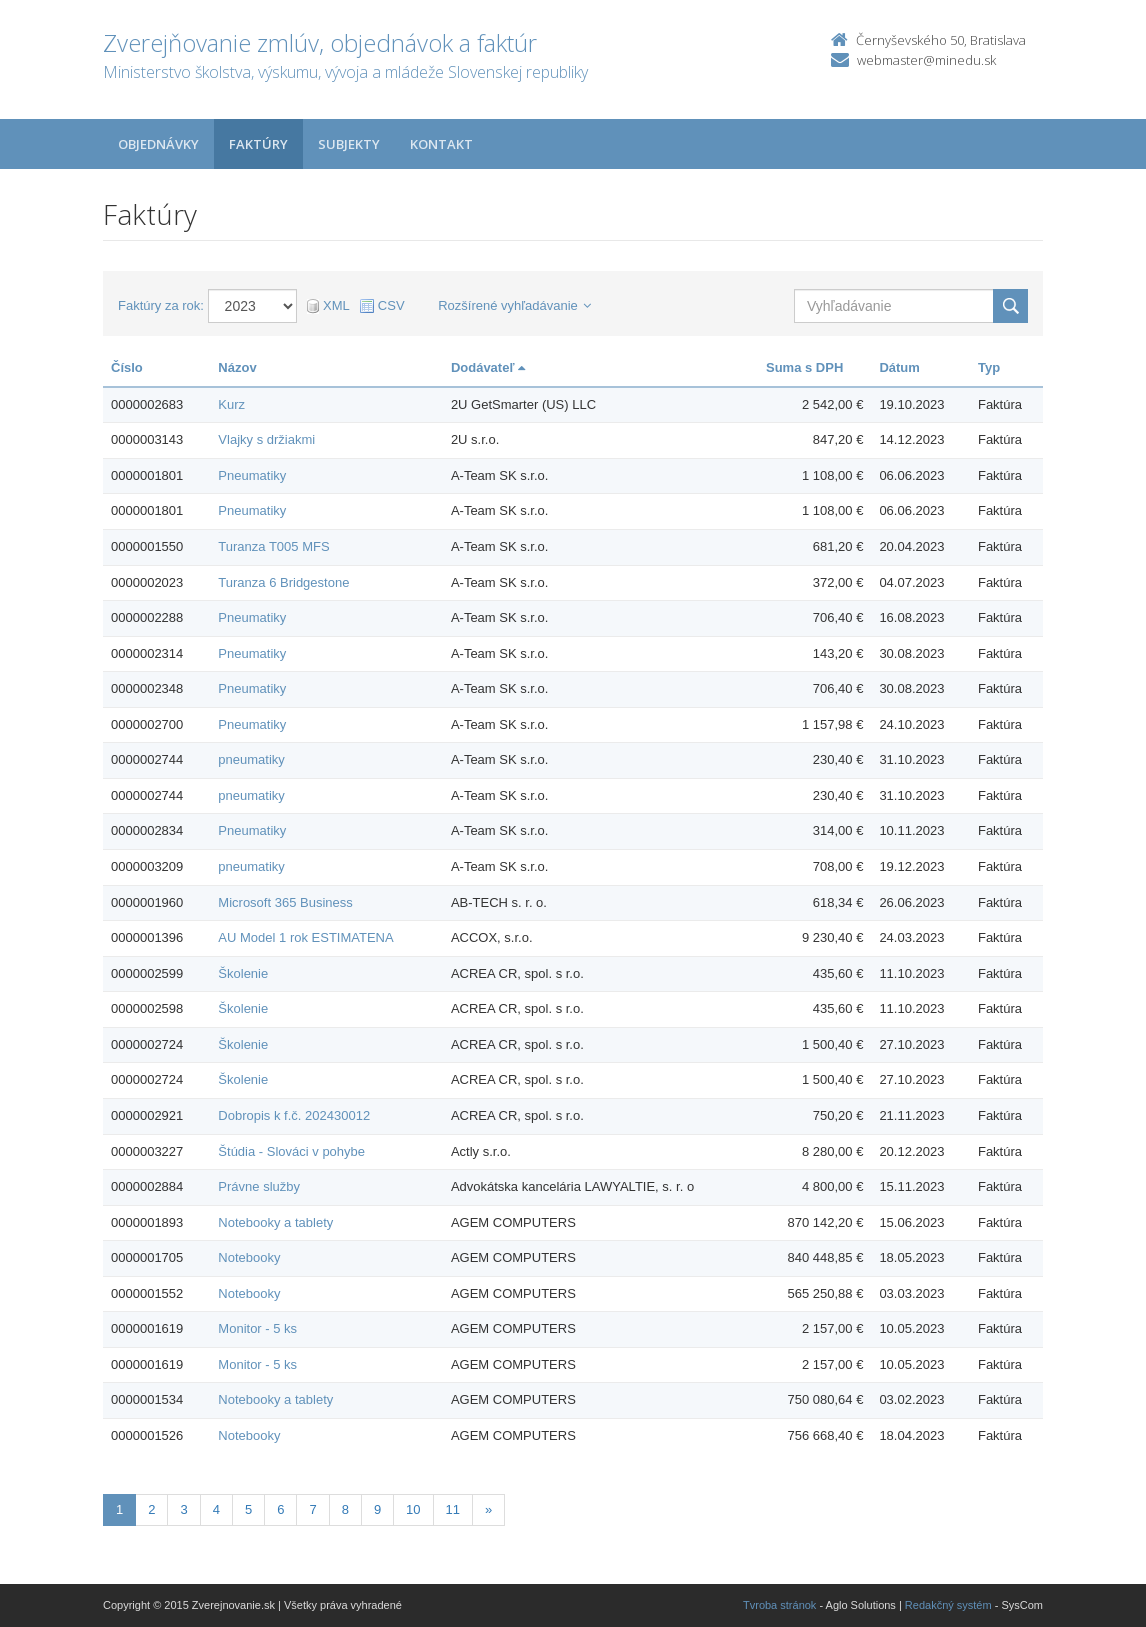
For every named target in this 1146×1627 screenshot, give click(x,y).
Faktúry (258, 144)
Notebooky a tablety (275, 1222)
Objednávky (158, 144)
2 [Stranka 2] (151, 1509)
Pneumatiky (252, 475)
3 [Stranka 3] (183, 1509)
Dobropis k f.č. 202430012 (294, 1115)
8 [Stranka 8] (345, 1509)
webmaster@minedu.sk (926, 60)
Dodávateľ (488, 367)
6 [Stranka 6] (280, 1509)
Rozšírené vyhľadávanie (514, 305)
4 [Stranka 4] (216, 1509)
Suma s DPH (804, 367)
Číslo (127, 367)
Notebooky (249, 1257)
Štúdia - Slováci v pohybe (291, 1151)
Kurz (231, 404)
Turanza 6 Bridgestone (283, 582)
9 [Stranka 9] (377, 1509)
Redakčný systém (948, 1605)
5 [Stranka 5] (248, 1509)
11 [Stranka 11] (453, 1509)
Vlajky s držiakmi (266, 439)
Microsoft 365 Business (285, 902)
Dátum (899, 367)
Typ (989, 367)
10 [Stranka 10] (413, 1509)
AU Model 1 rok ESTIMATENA (305, 937)
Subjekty (349, 144)
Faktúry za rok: (161, 305)
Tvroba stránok (779, 1605)
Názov (237, 367)
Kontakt (441, 144)
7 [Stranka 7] (312, 1509)
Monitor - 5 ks (257, 1328)
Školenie (243, 973)
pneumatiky (251, 759)
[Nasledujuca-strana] (488, 1510)
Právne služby (259, 1186)
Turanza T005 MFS (273, 546)
